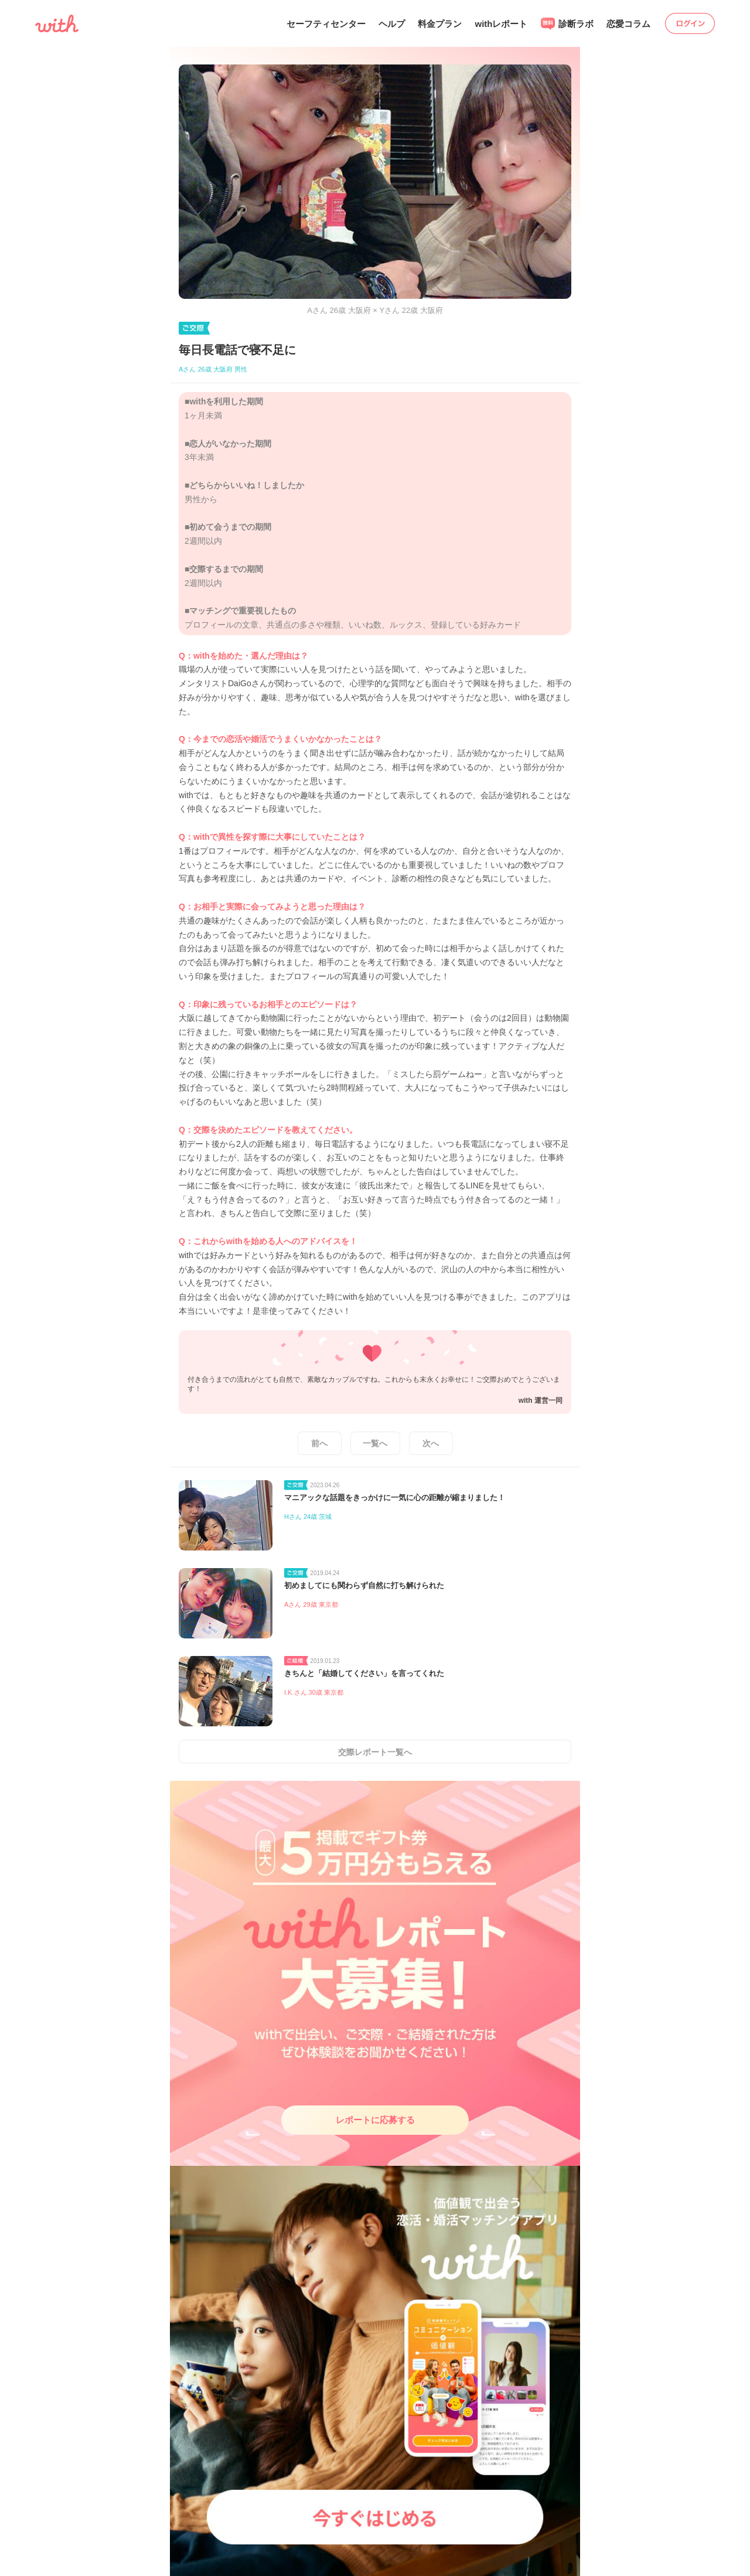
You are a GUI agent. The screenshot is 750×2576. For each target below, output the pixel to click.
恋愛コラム (628, 24)
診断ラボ (567, 24)
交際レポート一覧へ (375, 1752)
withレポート (501, 24)
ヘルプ (392, 24)
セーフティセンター (326, 24)
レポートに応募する (375, 2120)
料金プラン (440, 24)
